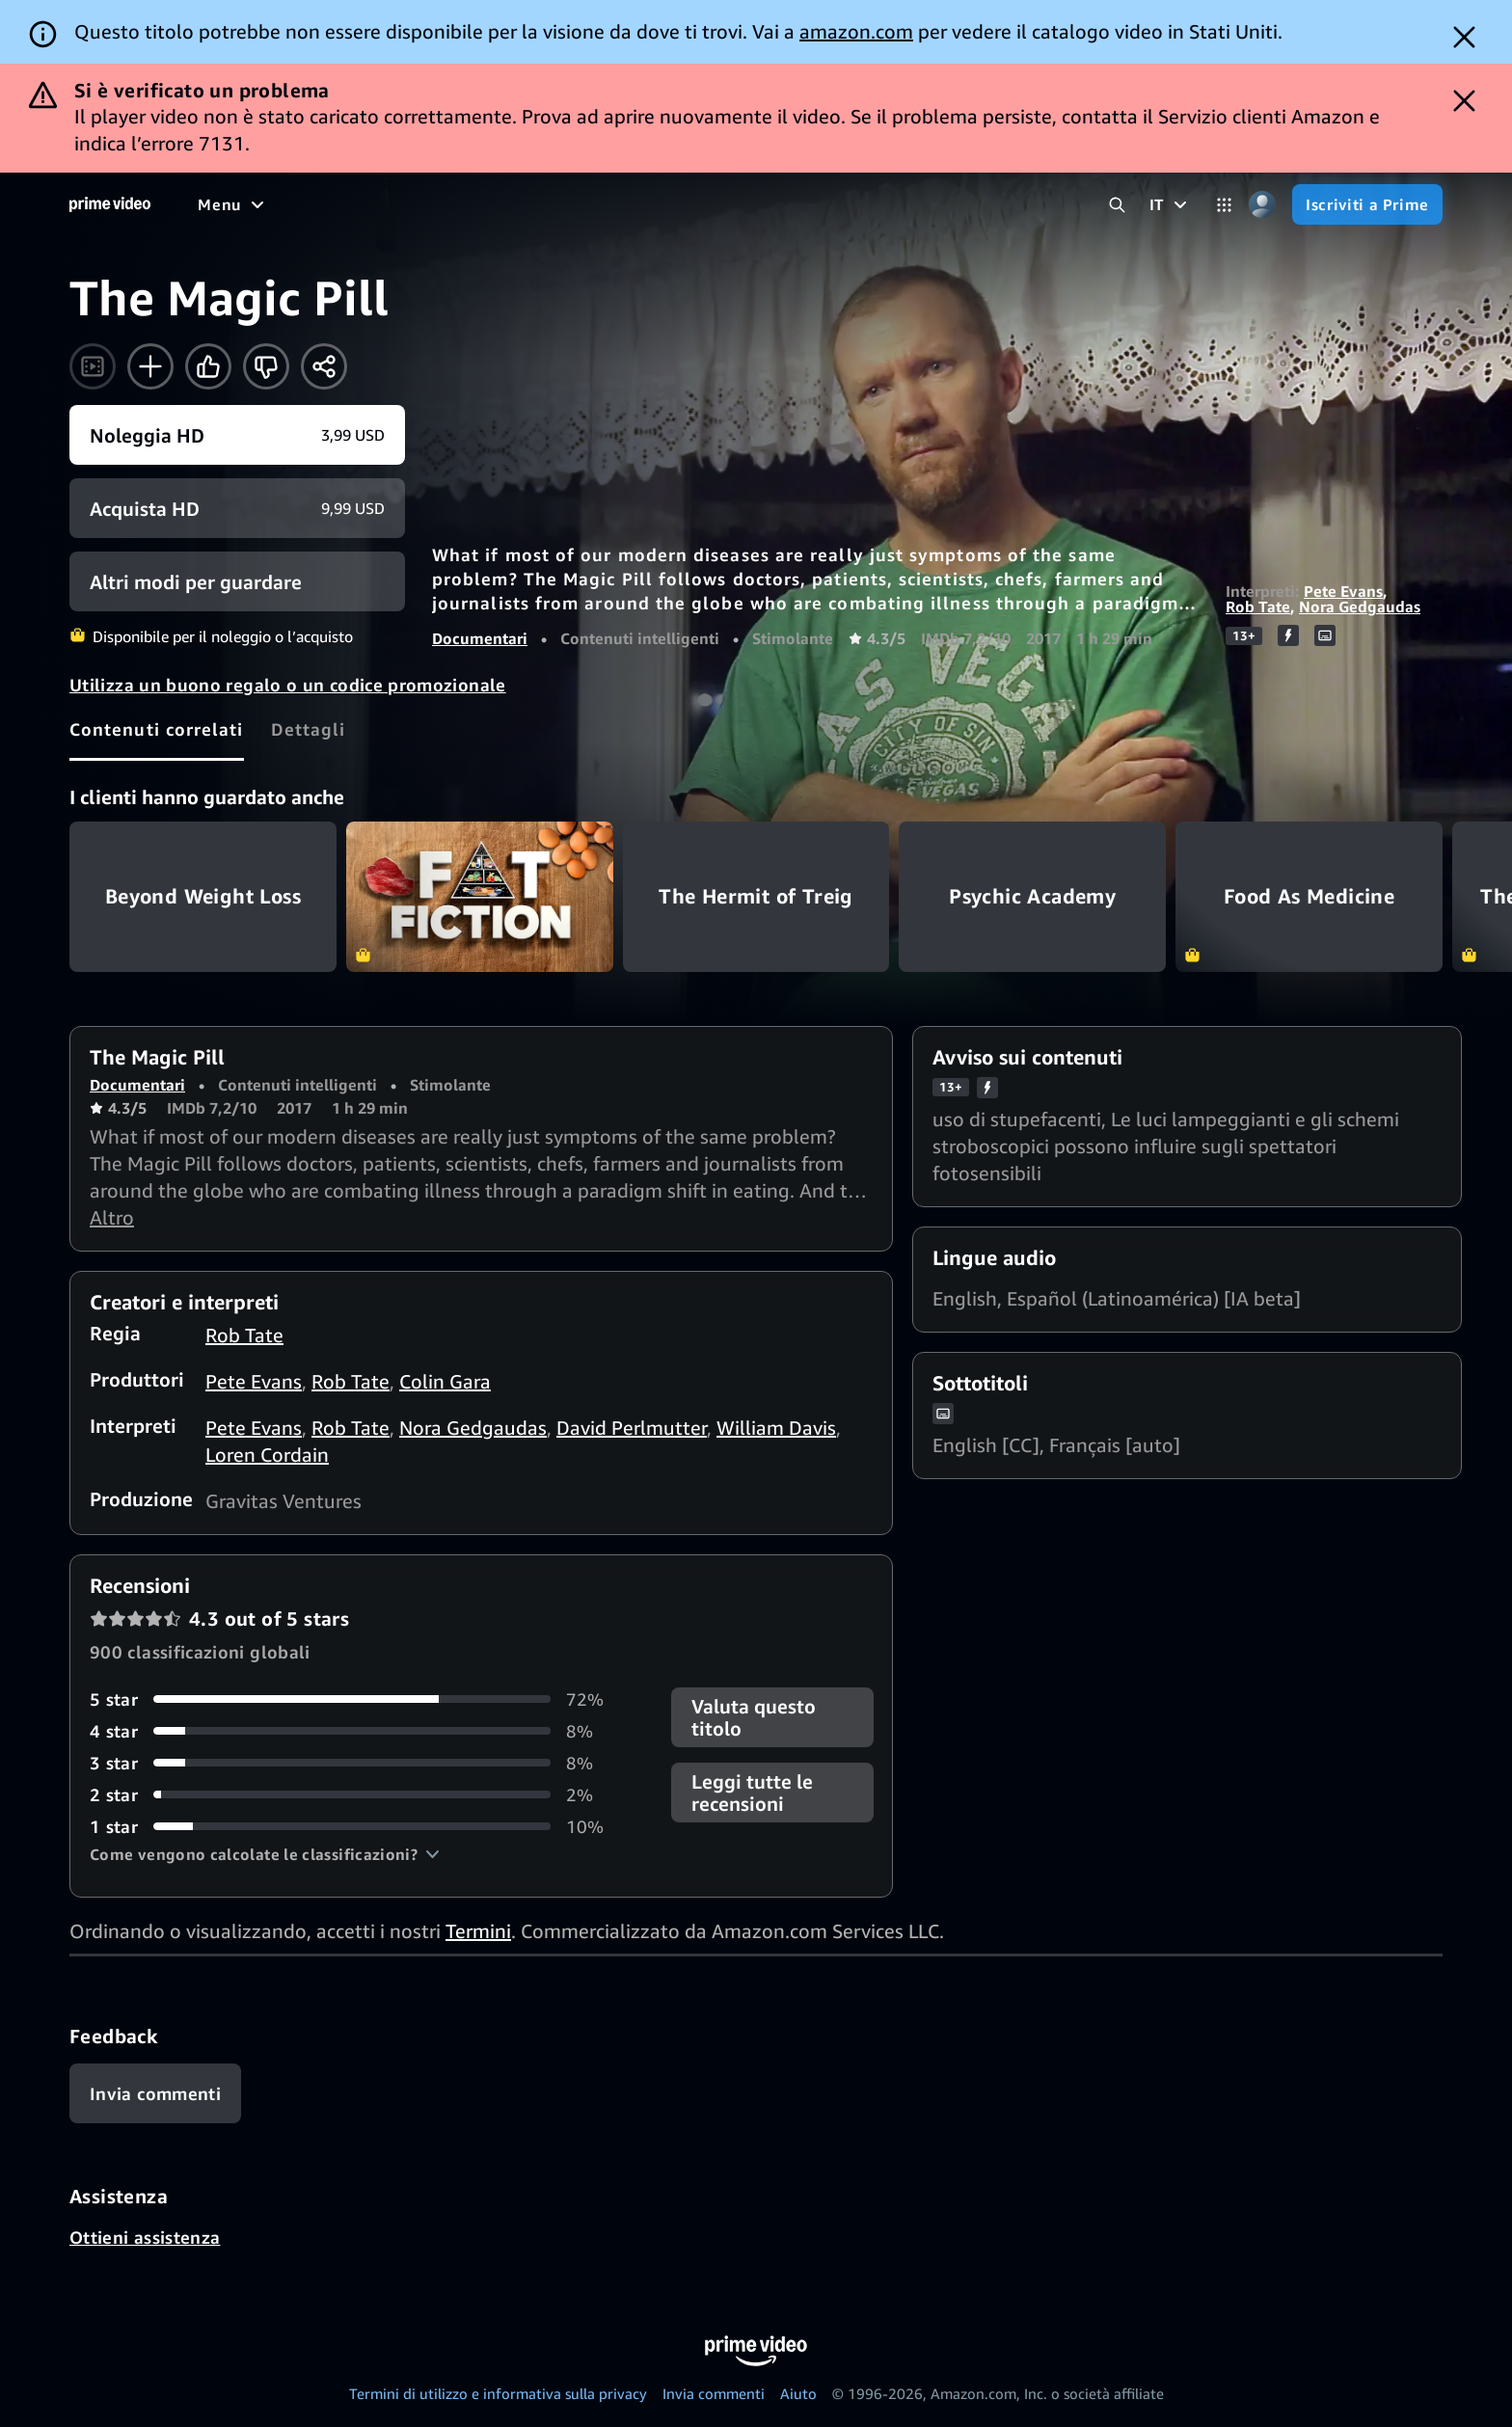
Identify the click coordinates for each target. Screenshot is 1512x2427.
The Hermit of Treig (756, 897)
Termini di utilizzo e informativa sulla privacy (498, 2393)
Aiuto (798, 2393)
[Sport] (569, 204)
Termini (478, 1931)
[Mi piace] (208, 366)
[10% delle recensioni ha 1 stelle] (357, 1827)
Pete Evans (1343, 591)
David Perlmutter (631, 1427)
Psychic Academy (1032, 897)
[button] (265, 1854)
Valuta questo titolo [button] (753, 1717)
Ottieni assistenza (144, 2237)
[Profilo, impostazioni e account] (1262, 205)
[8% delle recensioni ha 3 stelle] (357, 1763)
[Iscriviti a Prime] (1367, 204)
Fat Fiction (479, 897)
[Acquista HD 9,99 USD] (237, 508)
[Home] (109, 204)
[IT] (1170, 204)
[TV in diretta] (837, 204)
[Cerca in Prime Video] (1117, 205)
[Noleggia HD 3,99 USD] (237, 435)
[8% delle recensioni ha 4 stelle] (357, 1731)
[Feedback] (155, 2093)
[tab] (156, 729)
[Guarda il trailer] (92, 366)
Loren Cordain (267, 1454)
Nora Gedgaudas (1359, 606)
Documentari (479, 638)
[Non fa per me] (266, 366)
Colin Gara (445, 1381)
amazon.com (856, 31)
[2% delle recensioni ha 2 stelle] (357, 1795)
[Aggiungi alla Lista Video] (150, 366)
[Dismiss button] (1464, 37)
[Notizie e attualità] (689, 204)
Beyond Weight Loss (203, 897)
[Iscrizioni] (965, 204)
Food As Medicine (1309, 897)
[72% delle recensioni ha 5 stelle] (357, 1699)
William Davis (776, 1427)
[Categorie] (1224, 205)
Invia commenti (713, 2393)
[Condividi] (324, 366)
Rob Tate (1258, 606)
